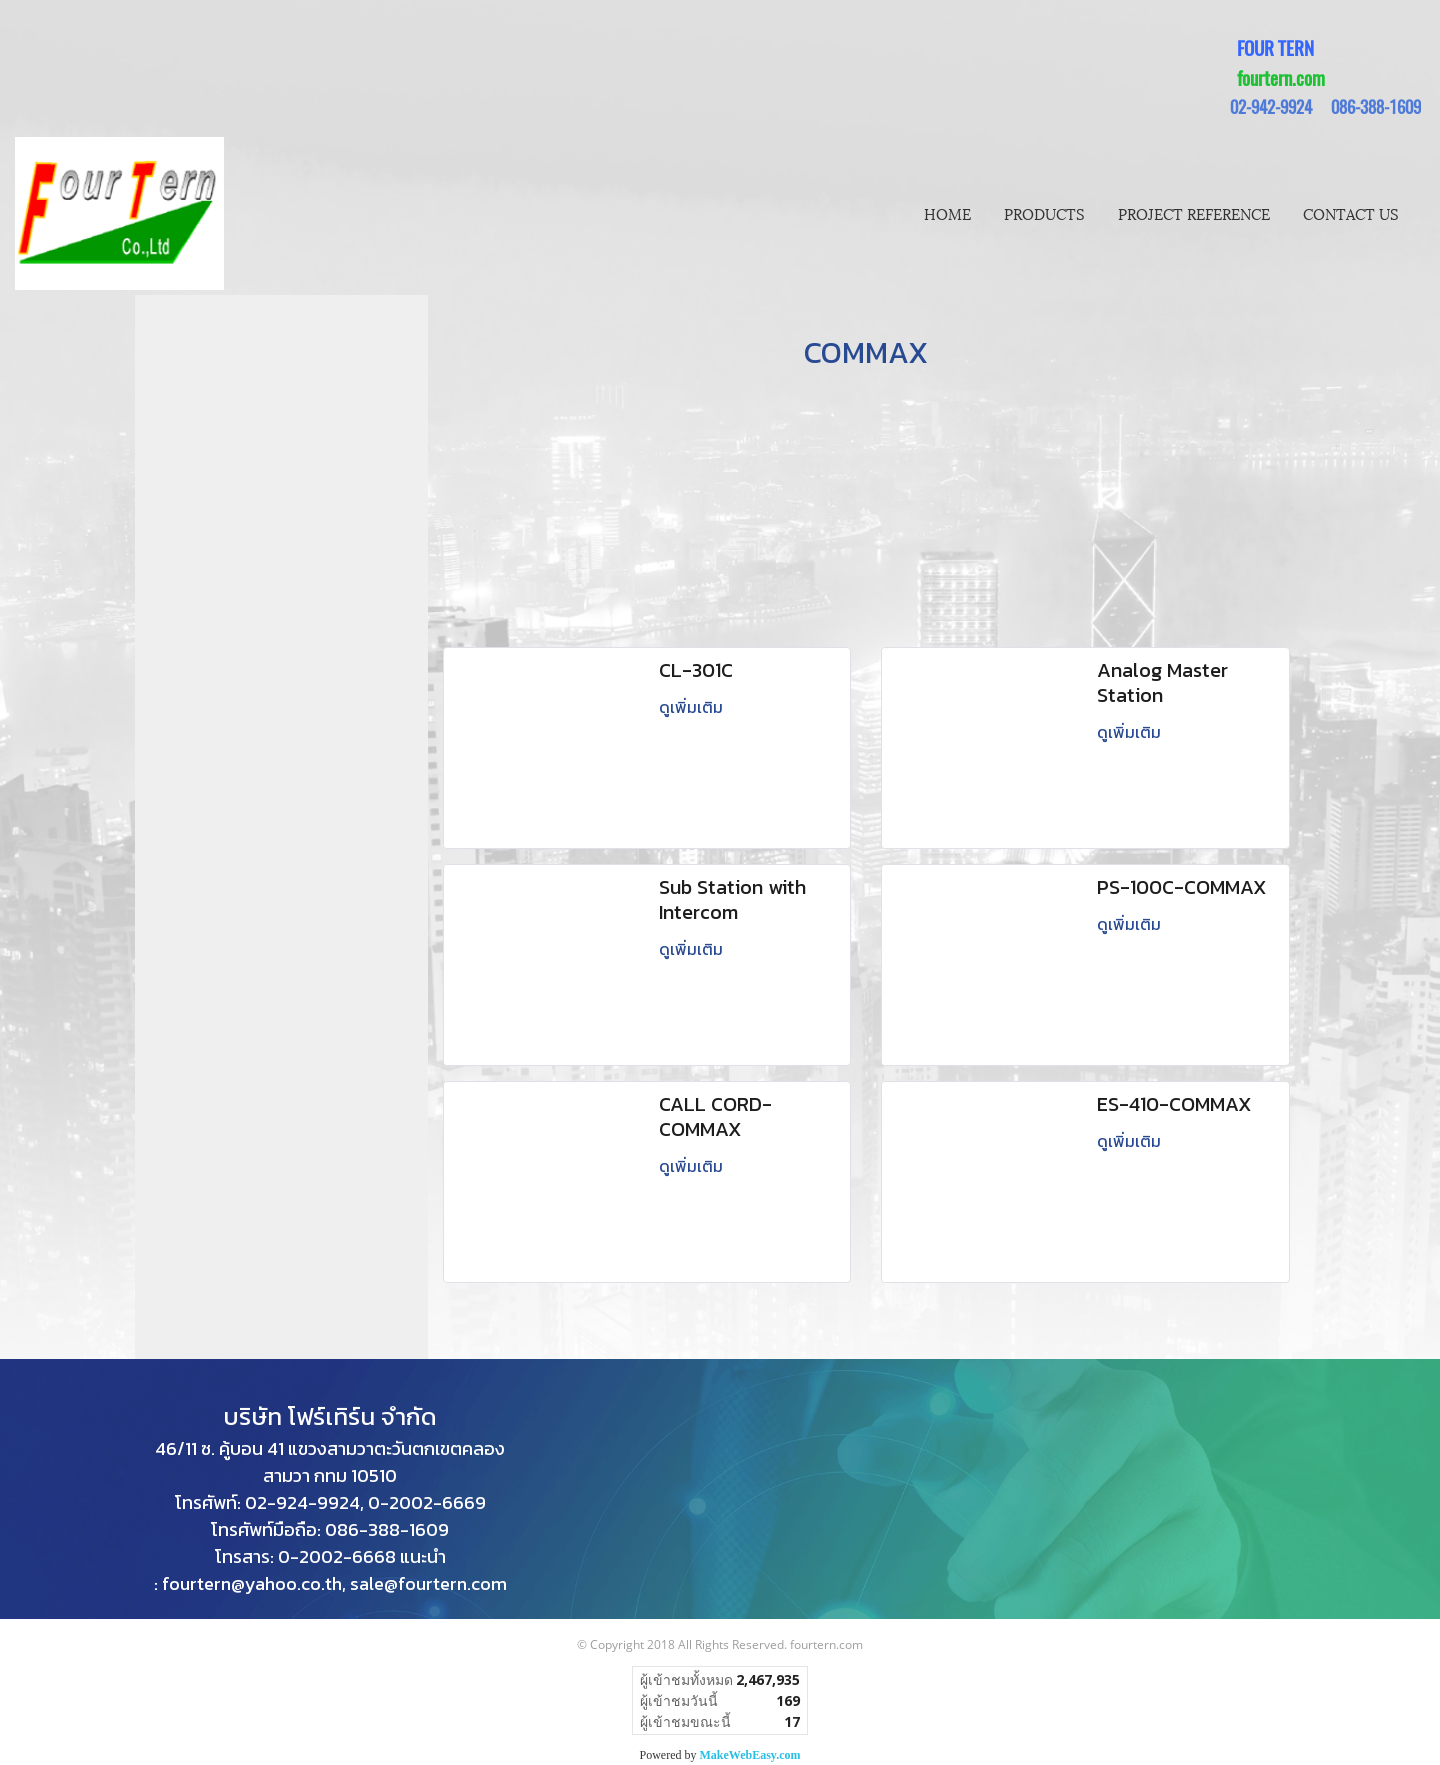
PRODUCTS (1044, 213)
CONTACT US (1351, 213)
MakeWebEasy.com (750, 1755)
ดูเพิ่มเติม (693, 707)
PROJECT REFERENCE (1194, 213)
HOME (947, 213)
